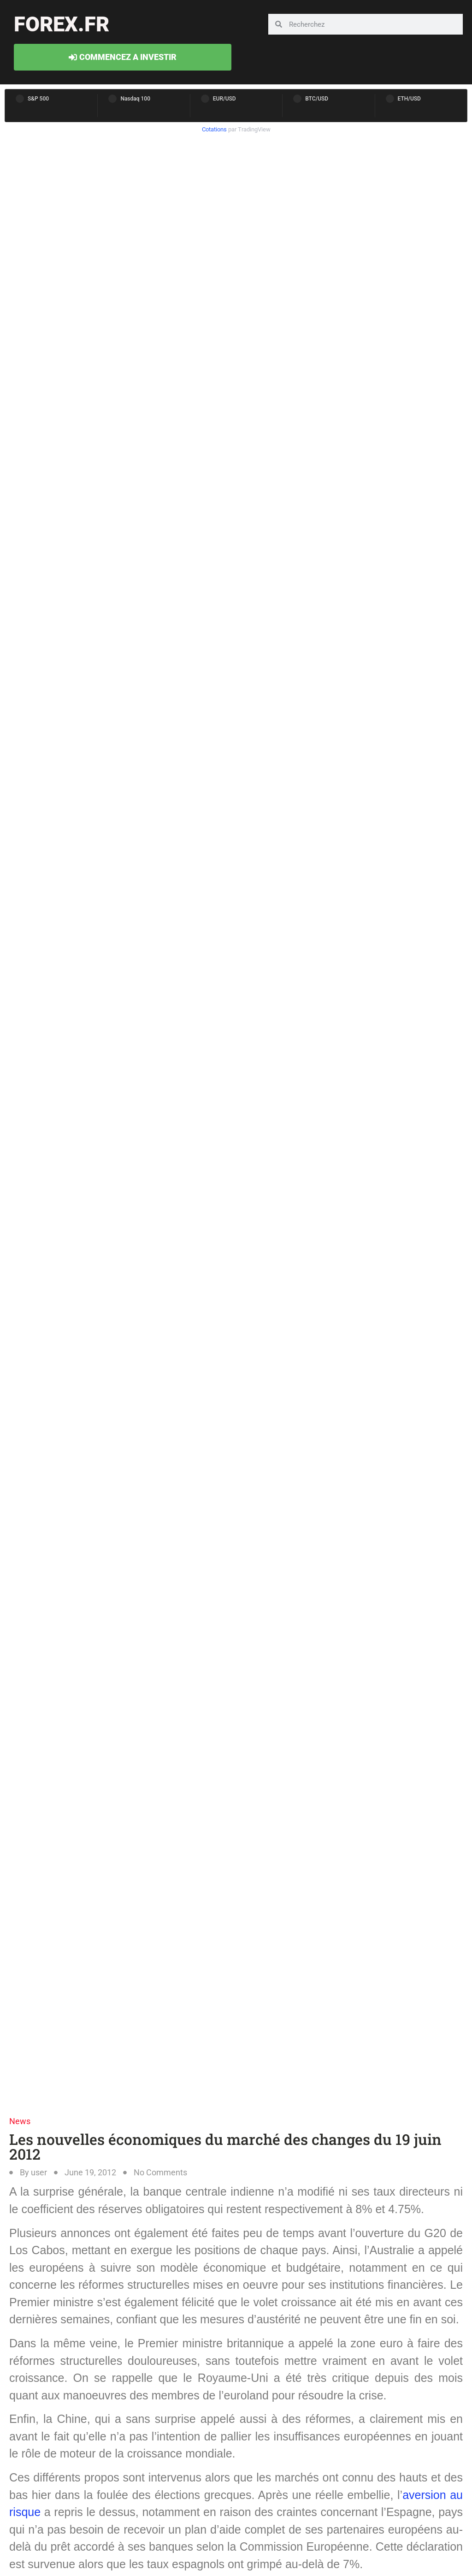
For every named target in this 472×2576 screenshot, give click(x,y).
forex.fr (61, 24)
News (19, 2121)
